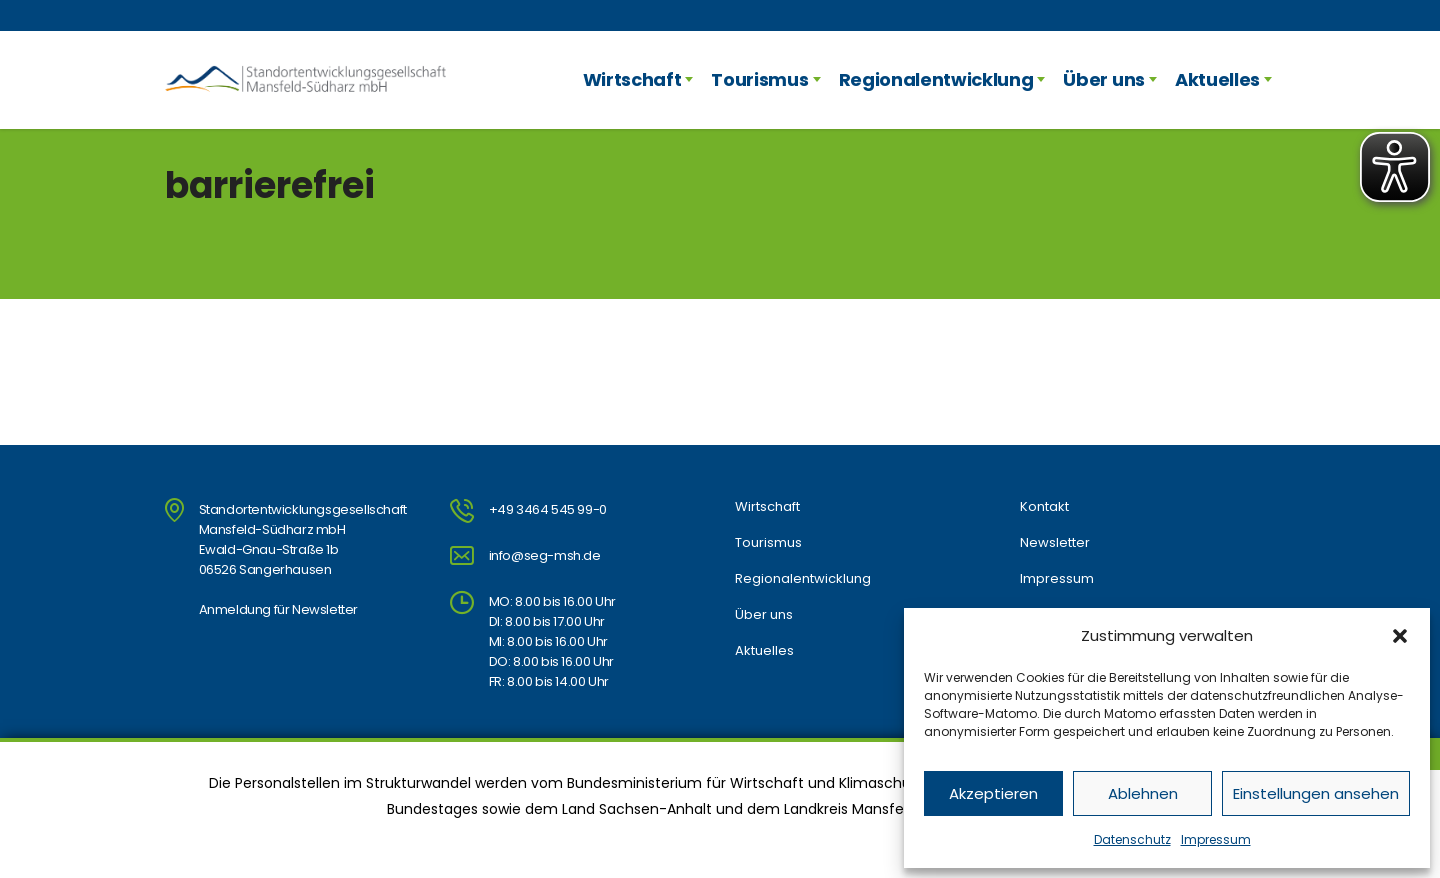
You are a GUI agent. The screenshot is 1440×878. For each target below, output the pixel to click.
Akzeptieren (993, 793)
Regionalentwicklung (936, 79)
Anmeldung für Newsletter (278, 609)
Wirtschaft (632, 79)
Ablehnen (1143, 793)
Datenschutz (1132, 839)
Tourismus (759, 79)
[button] (1400, 636)
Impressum (1216, 839)
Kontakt (1044, 507)
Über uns (1103, 79)
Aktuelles (1217, 79)
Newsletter (1055, 543)
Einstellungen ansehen (1316, 793)
